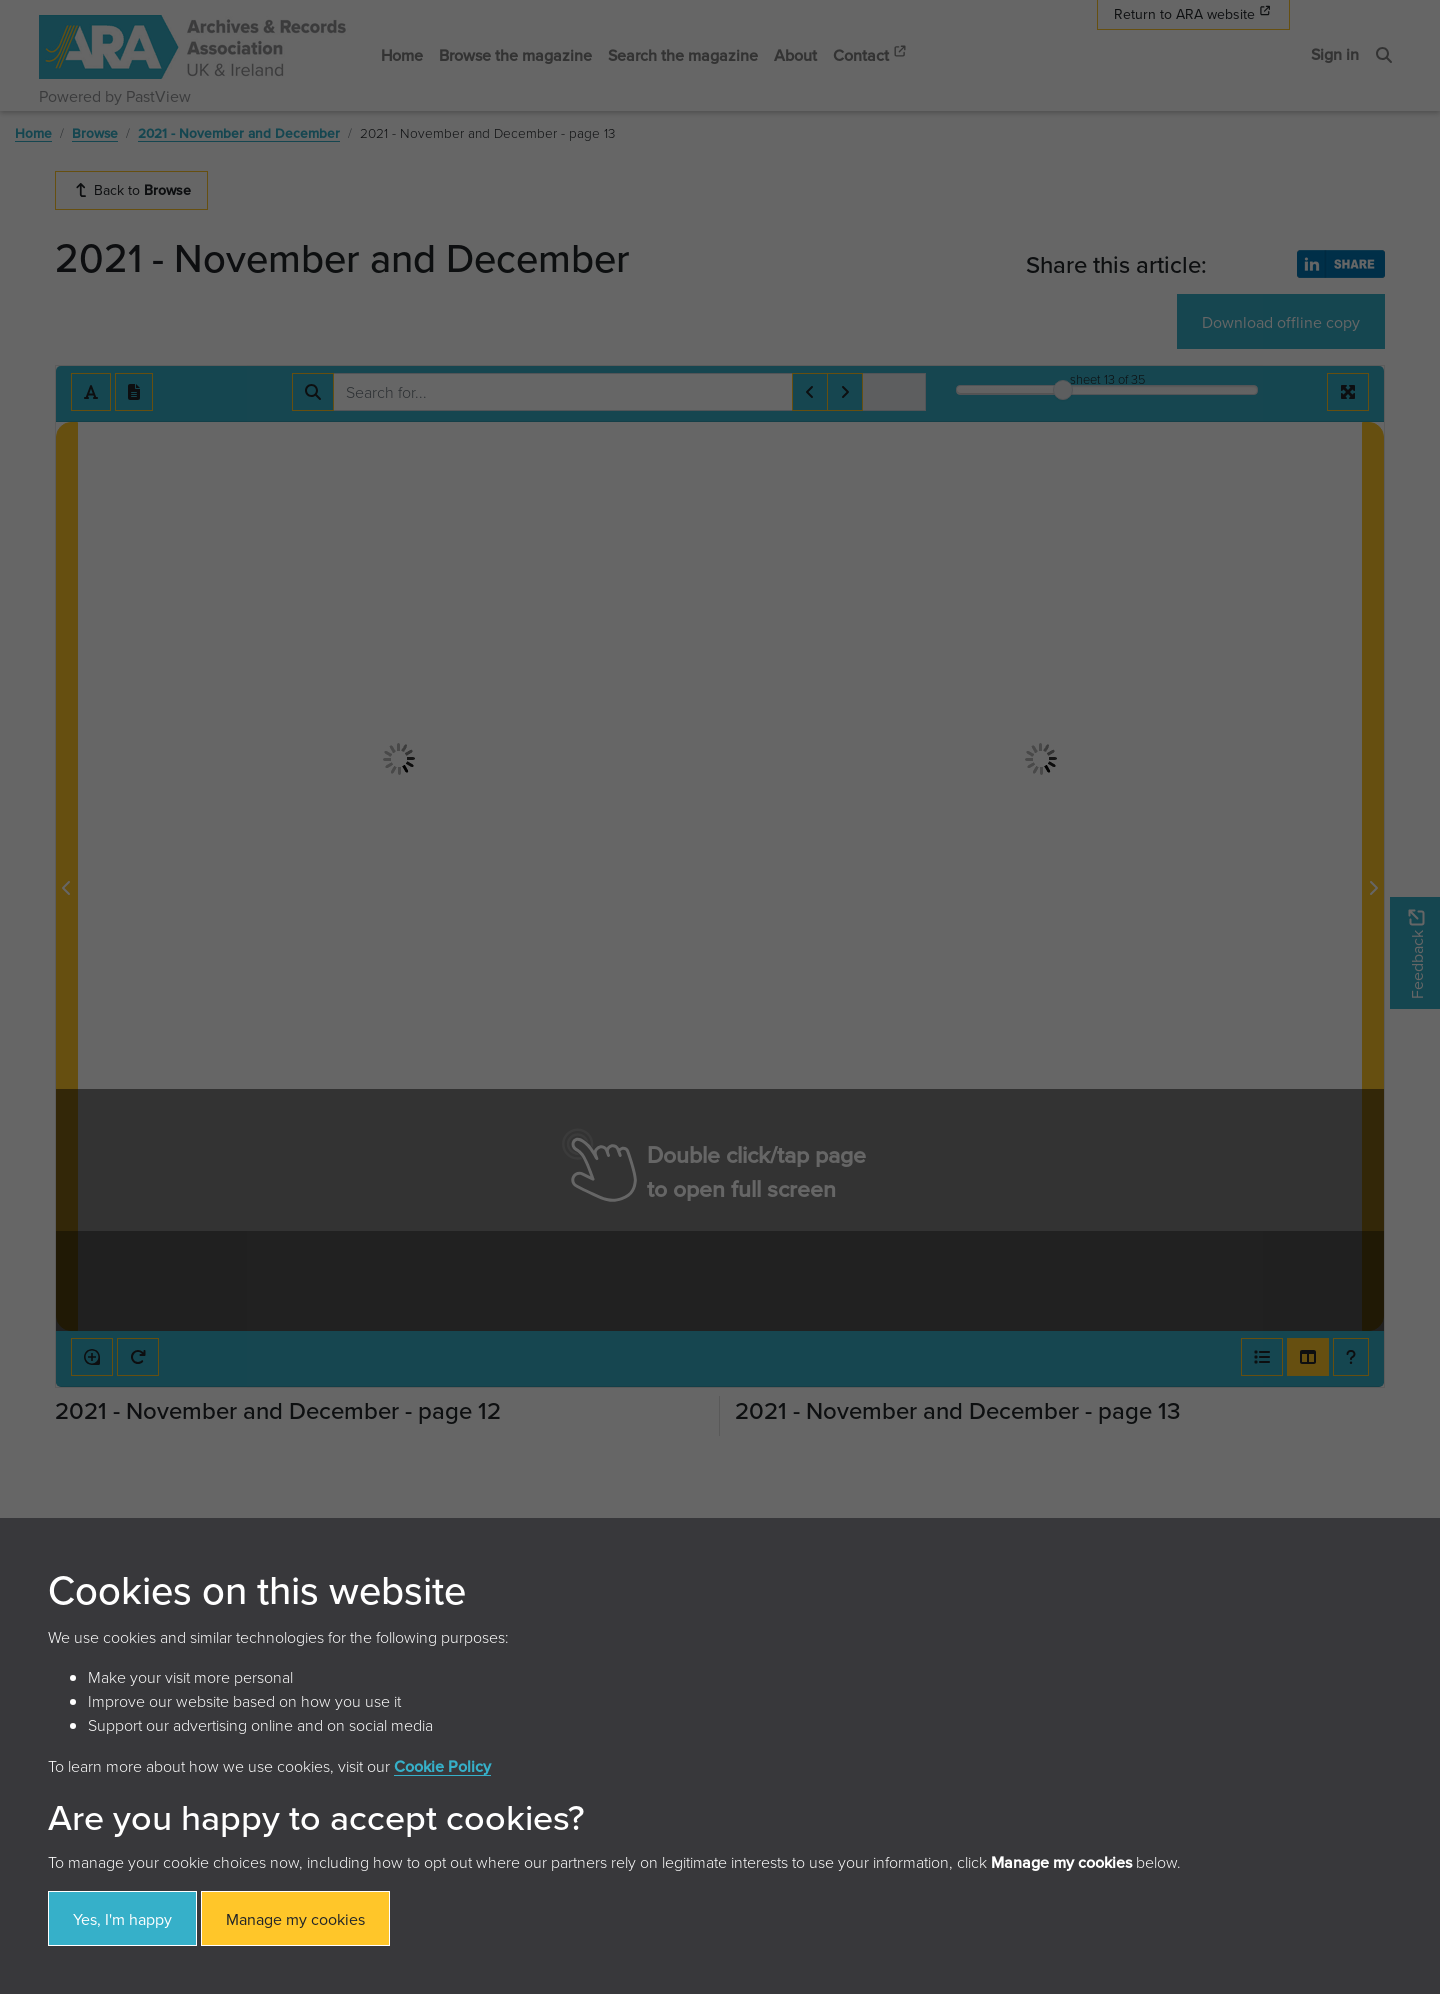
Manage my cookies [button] (295, 1919)
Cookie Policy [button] (442, 1766)
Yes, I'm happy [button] (122, 1919)
